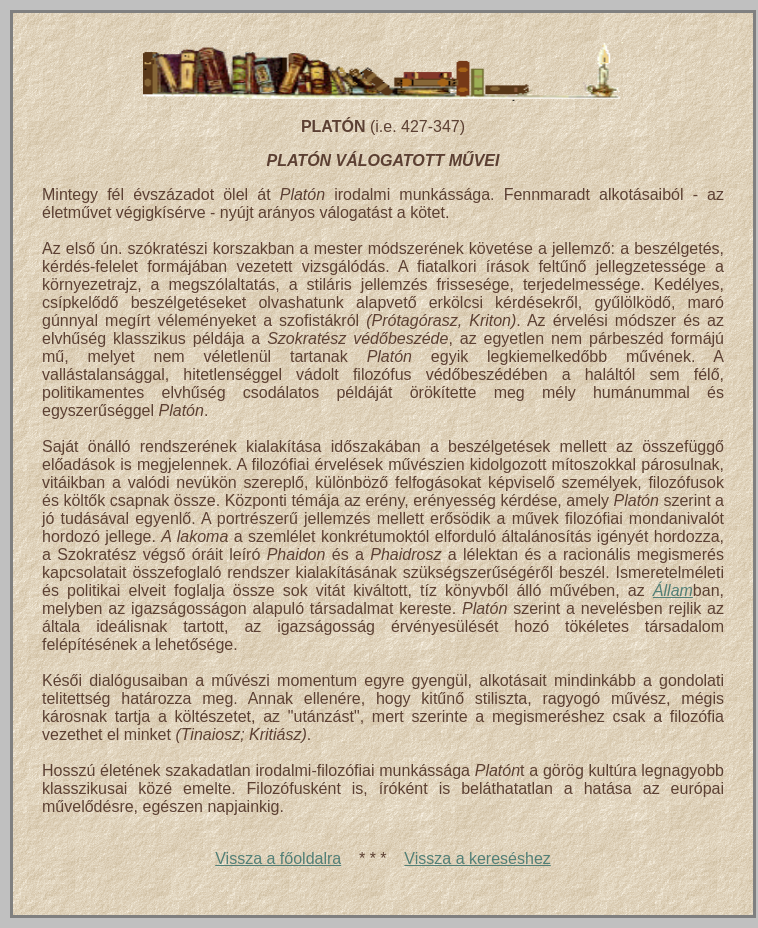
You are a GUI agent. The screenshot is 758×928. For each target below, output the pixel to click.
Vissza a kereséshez (477, 858)
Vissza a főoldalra (278, 858)
